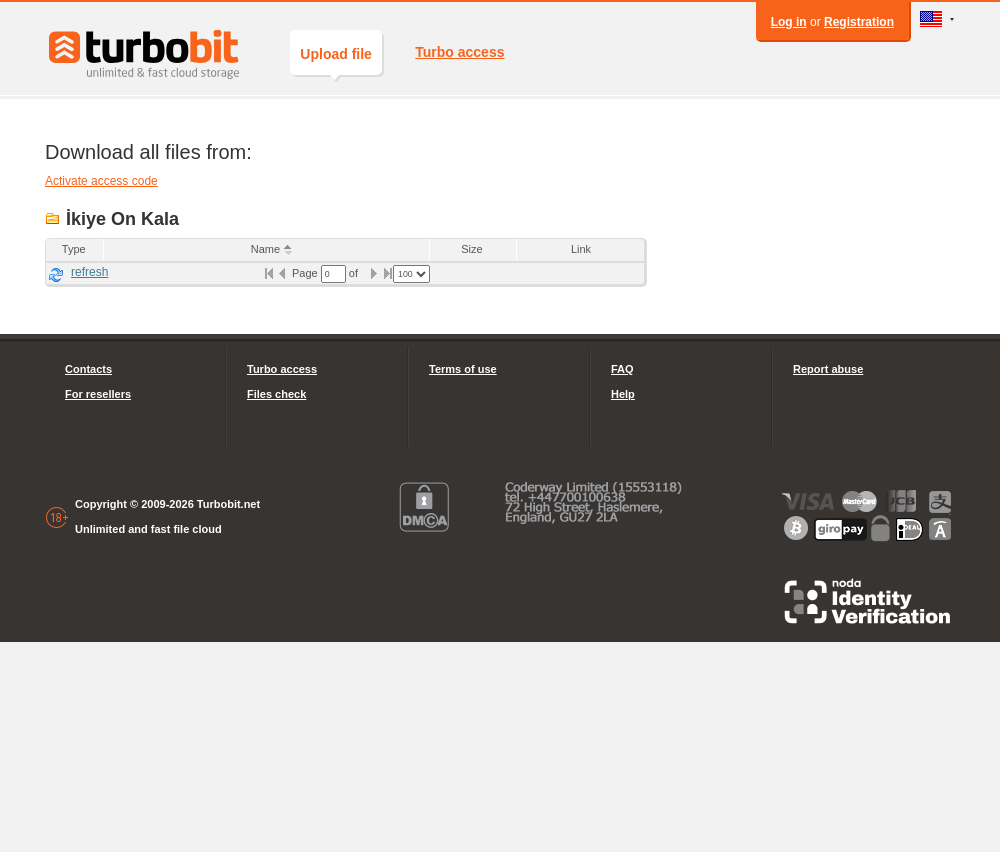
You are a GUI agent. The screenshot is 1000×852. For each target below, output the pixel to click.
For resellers (98, 394)
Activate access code (101, 181)
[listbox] (411, 274)
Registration (859, 22)
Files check (276, 394)
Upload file (336, 60)
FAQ (622, 369)
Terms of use (463, 369)
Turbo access (459, 52)
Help (623, 394)
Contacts (88, 369)
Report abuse (828, 369)
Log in (789, 22)
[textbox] (333, 274)
